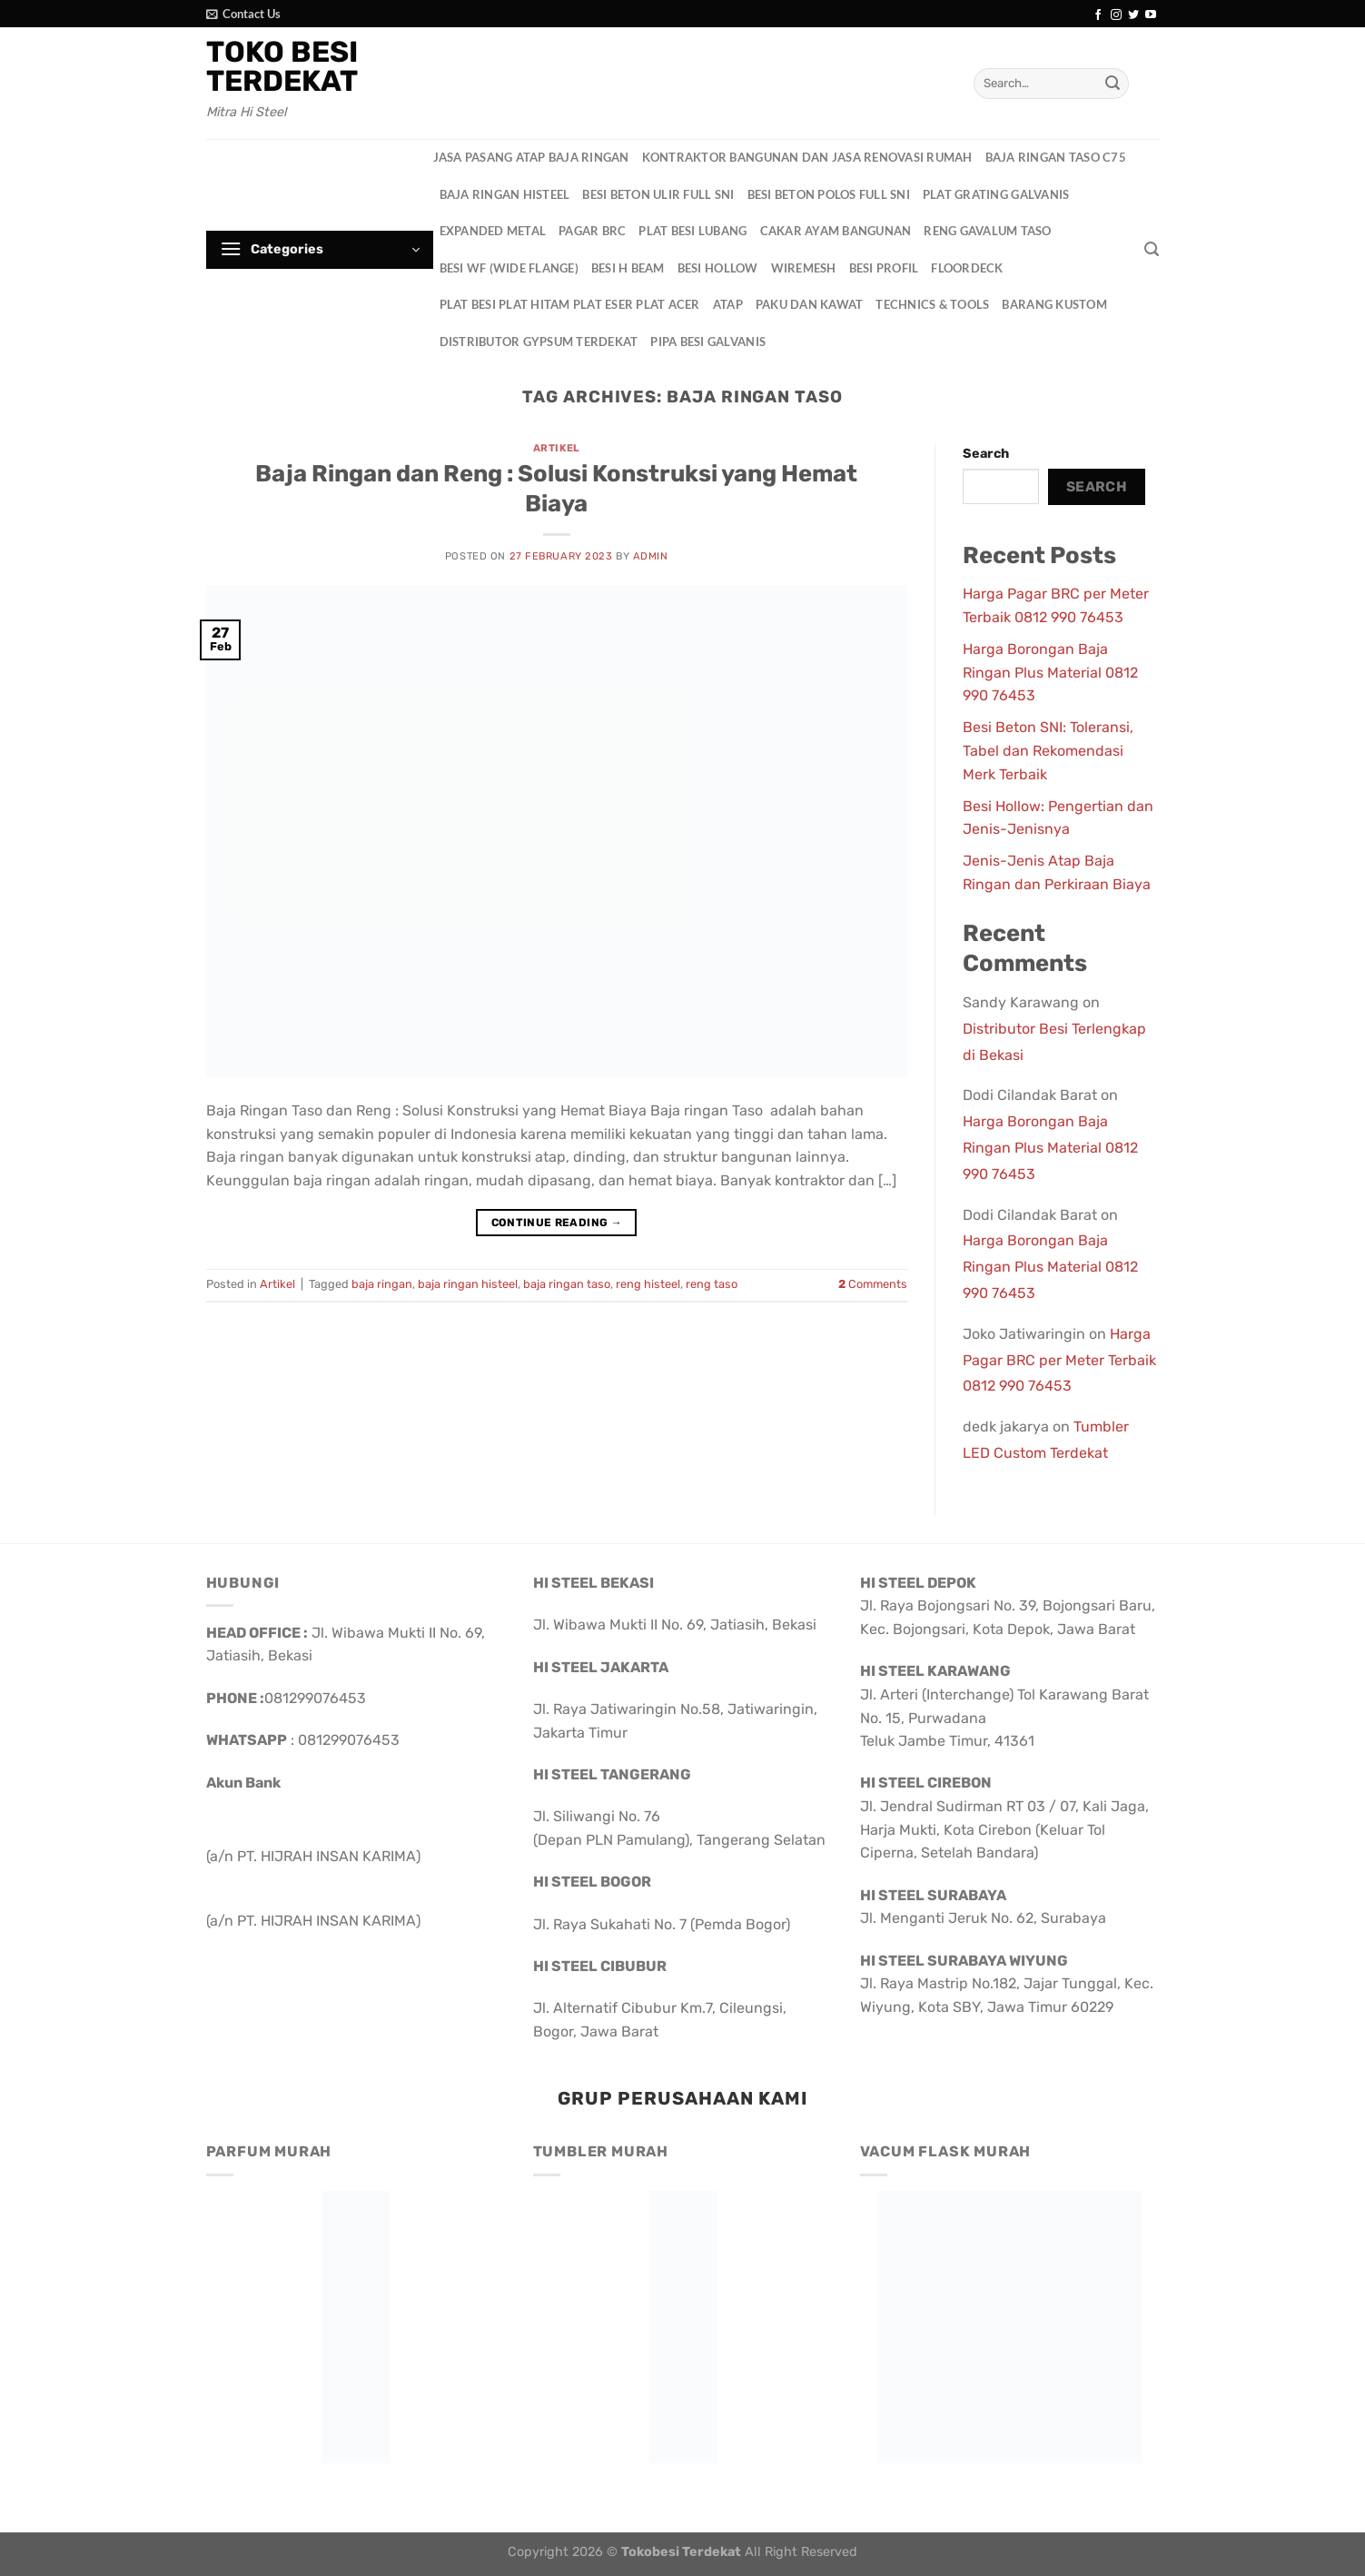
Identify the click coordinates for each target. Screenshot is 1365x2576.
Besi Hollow (718, 268)
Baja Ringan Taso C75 (1055, 157)
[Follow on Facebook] (1098, 15)
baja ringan (381, 1284)
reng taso (711, 1284)
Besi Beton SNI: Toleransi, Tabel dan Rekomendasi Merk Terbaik (1048, 750)
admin (650, 556)
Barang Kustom (1054, 304)
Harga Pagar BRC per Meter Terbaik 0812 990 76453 (1059, 1360)
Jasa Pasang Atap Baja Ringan (531, 157)
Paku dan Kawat (810, 304)
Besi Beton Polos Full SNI (828, 194)
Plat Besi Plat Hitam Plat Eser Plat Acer (570, 304)
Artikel (556, 448)
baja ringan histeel (468, 1284)
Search (986, 453)
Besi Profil (884, 268)
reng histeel (648, 1284)
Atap (728, 304)
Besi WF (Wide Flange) (509, 268)
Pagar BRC (592, 230)
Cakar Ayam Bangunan (836, 230)
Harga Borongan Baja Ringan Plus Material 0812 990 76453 (1050, 672)
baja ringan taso (566, 1284)
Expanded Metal (493, 230)
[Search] (1151, 249)
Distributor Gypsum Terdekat (539, 341)
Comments (872, 1284)
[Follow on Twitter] (1133, 15)
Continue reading (557, 1223)
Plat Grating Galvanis (996, 194)
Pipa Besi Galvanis (708, 341)
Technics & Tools (932, 304)
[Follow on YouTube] (1150, 15)
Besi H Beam (628, 268)
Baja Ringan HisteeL (505, 194)
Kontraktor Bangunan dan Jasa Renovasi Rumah (807, 157)
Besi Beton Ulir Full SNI (658, 194)
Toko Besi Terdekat (282, 66)
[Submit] (1112, 83)
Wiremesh (803, 268)
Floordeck (967, 268)
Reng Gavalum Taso (987, 230)
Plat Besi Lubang (692, 230)
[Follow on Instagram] (1116, 15)
